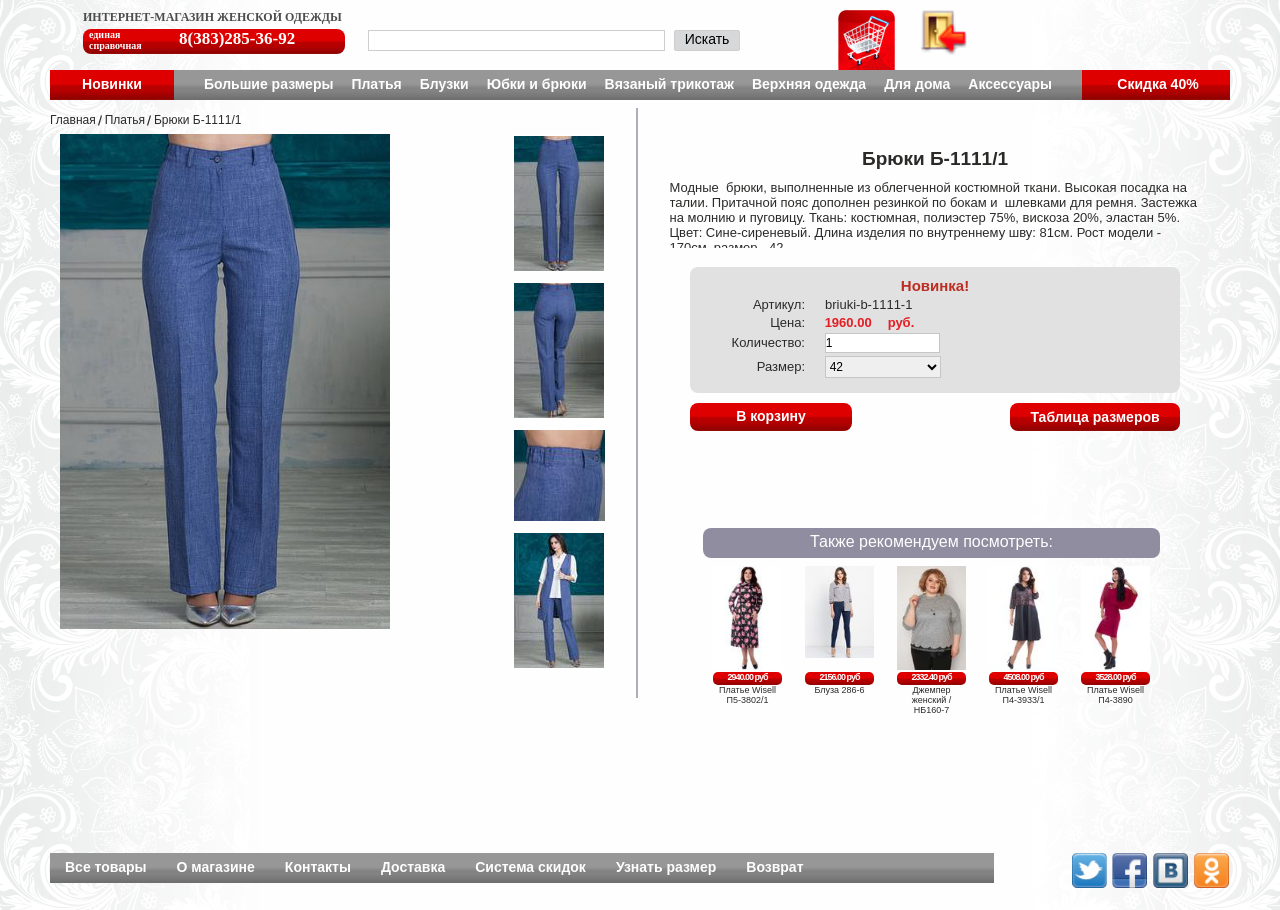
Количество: (768, 342)
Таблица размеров (1094, 417)
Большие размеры (269, 84)
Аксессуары (1010, 84)
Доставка (413, 867)
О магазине (216, 867)
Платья (376, 84)
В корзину (771, 416)
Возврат (774, 867)
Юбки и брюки (537, 84)
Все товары (106, 867)
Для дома (917, 84)
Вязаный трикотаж (669, 84)
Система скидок (530, 867)
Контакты (318, 867)
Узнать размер (666, 867)
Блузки (444, 84)
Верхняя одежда (809, 84)
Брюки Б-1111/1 (197, 120)
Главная (73, 120)
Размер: (781, 366)
